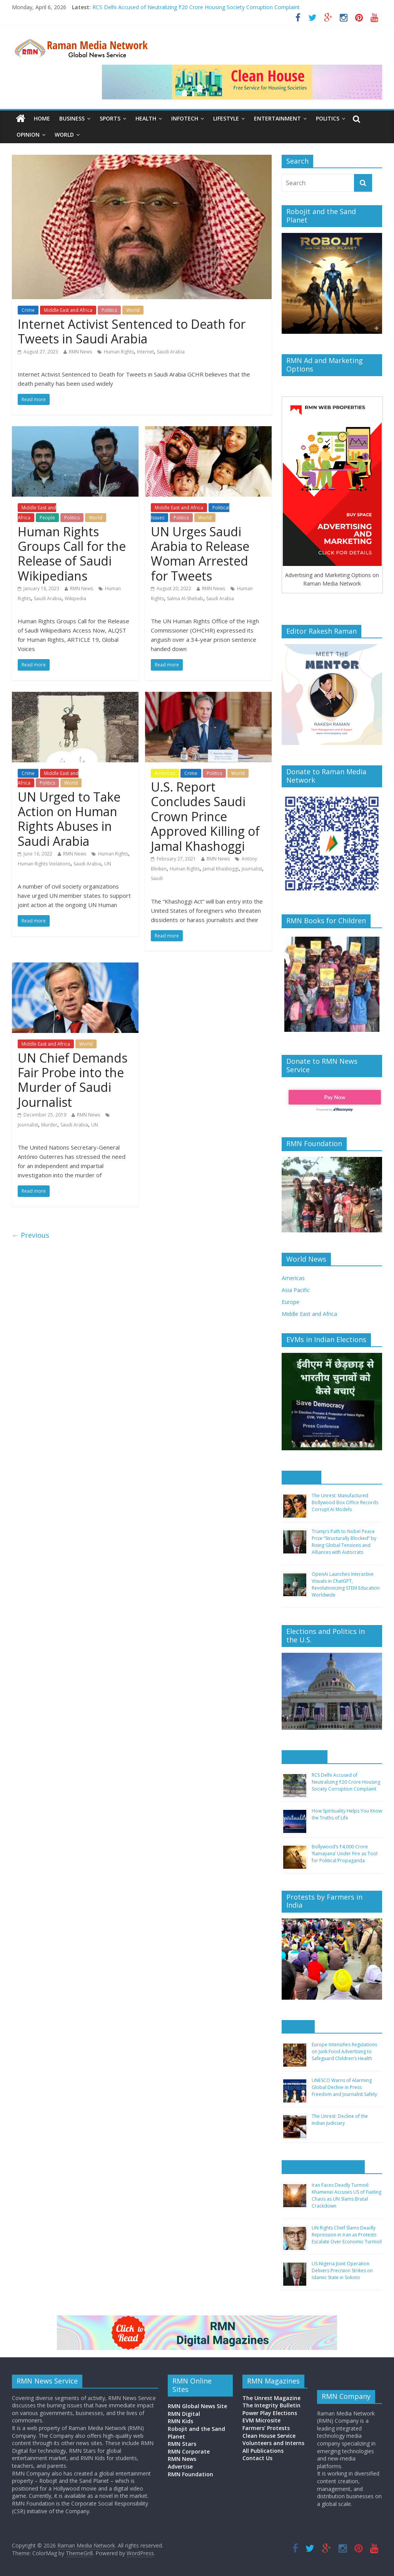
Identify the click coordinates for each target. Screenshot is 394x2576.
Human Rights (119, 351)
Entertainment (277, 118)
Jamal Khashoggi (221, 868)
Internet (145, 351)
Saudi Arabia (171, 351)
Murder (49, 1124)
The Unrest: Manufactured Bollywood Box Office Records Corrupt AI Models (345, 1502)
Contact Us (257, 2458)
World (64, 134)
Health (145, 118)
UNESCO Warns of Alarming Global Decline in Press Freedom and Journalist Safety (344, 2087)
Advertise (180, 2466)
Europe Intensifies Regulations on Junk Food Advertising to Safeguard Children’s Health (344, 2051)
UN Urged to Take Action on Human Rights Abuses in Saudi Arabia (69, 818)
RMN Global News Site (197, 2406)
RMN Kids (180, 2421)
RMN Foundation (190, 2474)
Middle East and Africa (68, 310)
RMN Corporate (189, 2451)
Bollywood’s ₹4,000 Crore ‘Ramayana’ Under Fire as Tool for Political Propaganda (344, 1853)
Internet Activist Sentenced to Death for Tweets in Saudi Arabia (131, 331)
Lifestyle (226, 118)
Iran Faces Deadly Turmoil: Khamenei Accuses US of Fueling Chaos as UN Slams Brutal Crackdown (346, 2195)
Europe (290, 1302)
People (47, 517)
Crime (28, 310)
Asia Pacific (296, 1290)
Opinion (28, 134)
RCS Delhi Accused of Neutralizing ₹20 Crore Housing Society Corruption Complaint (196, 7)
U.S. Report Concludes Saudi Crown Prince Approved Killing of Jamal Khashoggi (205, 816)
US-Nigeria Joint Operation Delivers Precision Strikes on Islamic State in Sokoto (342, 2270)
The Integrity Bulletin (271, 2405)
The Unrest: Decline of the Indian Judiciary (340, 2119)
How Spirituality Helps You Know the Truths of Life (347, 1814)
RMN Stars (182, 2443)
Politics (327, 118)
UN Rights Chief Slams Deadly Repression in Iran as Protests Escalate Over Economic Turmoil (347, 2234)
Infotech (184, 118)
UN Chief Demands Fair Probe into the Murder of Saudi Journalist (72, 1079)
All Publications (263, 2450)
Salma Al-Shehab (185, 598)
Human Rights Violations (44, 863)
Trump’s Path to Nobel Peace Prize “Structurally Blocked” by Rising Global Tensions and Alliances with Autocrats (344, 1541)
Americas (165, 773)
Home (42, 118)
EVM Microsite (261, 2420)
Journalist (252, 868)
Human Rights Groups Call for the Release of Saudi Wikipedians (72, 553)
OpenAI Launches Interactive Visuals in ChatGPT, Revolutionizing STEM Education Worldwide (346, 1584)
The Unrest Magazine (271, 2398)
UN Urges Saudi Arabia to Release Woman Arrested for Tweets (200, 553)
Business (72, 118)
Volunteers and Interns (273, 2443)
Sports (110, 118)
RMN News (80, 351)
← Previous (30, 1235)
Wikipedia (75, 598)
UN (107, 863)
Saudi (157, 878)
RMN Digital (184, 2413)
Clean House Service (269, 2435)
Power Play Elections (269, 2413)
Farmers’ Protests (266, 2428)
